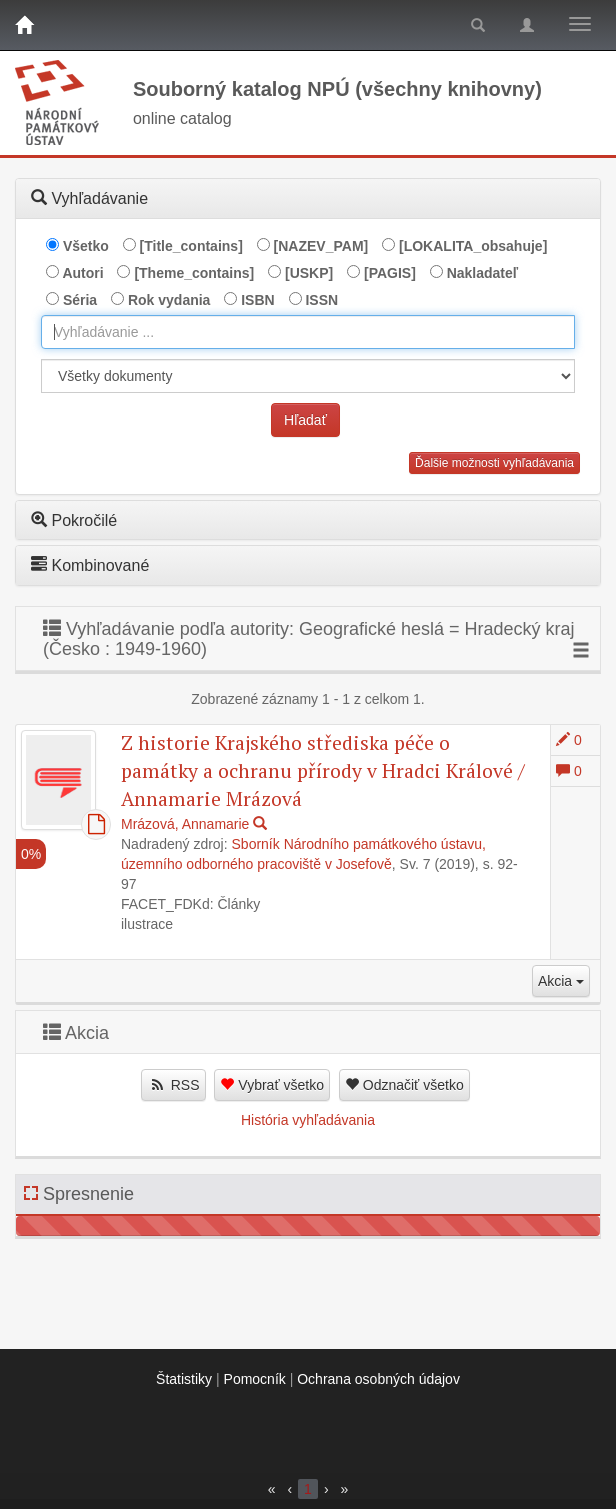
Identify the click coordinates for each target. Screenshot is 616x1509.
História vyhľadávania (308, 1120)
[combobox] (308, 332)
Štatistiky (184, 1379)
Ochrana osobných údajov (378, 1379)
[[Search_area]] (308, 376)
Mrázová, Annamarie (185, 824)
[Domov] (24, 25)
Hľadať (305, 420)
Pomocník (255, 1379)
